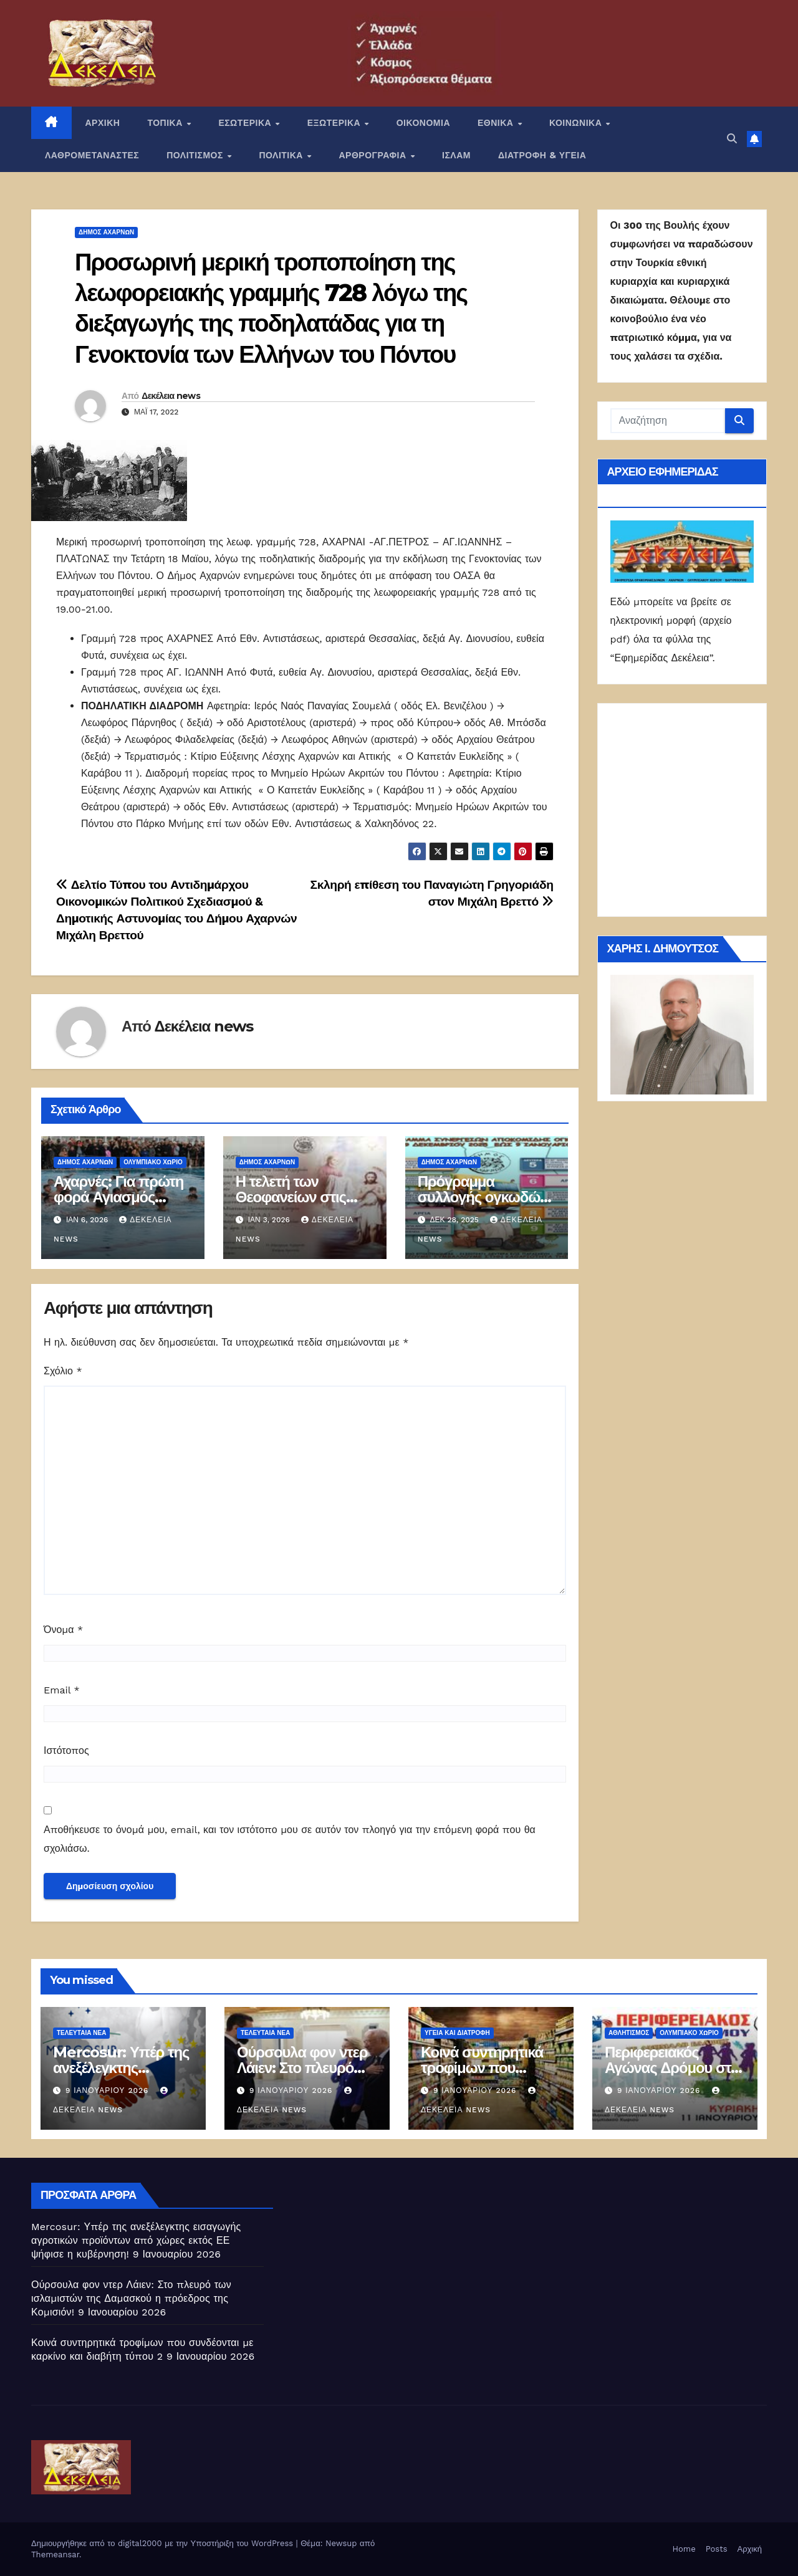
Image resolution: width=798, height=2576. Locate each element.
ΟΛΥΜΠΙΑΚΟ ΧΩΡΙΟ (152, 1162)
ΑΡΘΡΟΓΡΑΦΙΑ (374, 155)
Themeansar (55, 2554)
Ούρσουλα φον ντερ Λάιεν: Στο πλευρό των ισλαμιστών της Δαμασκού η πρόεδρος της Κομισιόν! (131, 2298)
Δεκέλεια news (171, 395)
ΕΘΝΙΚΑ (497, 122)
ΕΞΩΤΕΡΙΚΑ (335, 122)
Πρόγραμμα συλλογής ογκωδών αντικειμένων (483, 1197)
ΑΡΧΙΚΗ (102, 122)
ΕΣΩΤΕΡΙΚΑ (246, 122)
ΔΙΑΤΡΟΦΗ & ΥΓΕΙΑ (542, 155)
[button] (732, 139)
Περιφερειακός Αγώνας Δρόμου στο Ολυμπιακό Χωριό (672, 2067)
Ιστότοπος (66, 1750)
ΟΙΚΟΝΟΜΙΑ (423, 122)
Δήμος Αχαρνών (106, 232)
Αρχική (749, 2549)
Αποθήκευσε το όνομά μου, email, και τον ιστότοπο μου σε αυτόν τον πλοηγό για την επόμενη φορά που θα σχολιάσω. (290, 1839)
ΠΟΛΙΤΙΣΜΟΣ (196, 155)
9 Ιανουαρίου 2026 (108, 2090)
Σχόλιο (63, 1371)
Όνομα (63, 1629)
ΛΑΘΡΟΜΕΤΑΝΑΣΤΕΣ (92, 155)
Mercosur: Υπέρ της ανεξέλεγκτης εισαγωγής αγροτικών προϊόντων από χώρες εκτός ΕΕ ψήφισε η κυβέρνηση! (136, 2240)
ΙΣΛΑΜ (456, 155)
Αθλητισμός (628, 2032)
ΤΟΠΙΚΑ (166, 122)
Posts (717, 2549)
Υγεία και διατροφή (457, 2032)
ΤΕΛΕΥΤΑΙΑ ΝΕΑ (81, 2032)
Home (684, 2549)
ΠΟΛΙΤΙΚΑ (282, 155)
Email (62, 1690)
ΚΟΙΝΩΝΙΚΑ (577, 122)
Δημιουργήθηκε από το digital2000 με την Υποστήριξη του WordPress (163, 2543)
